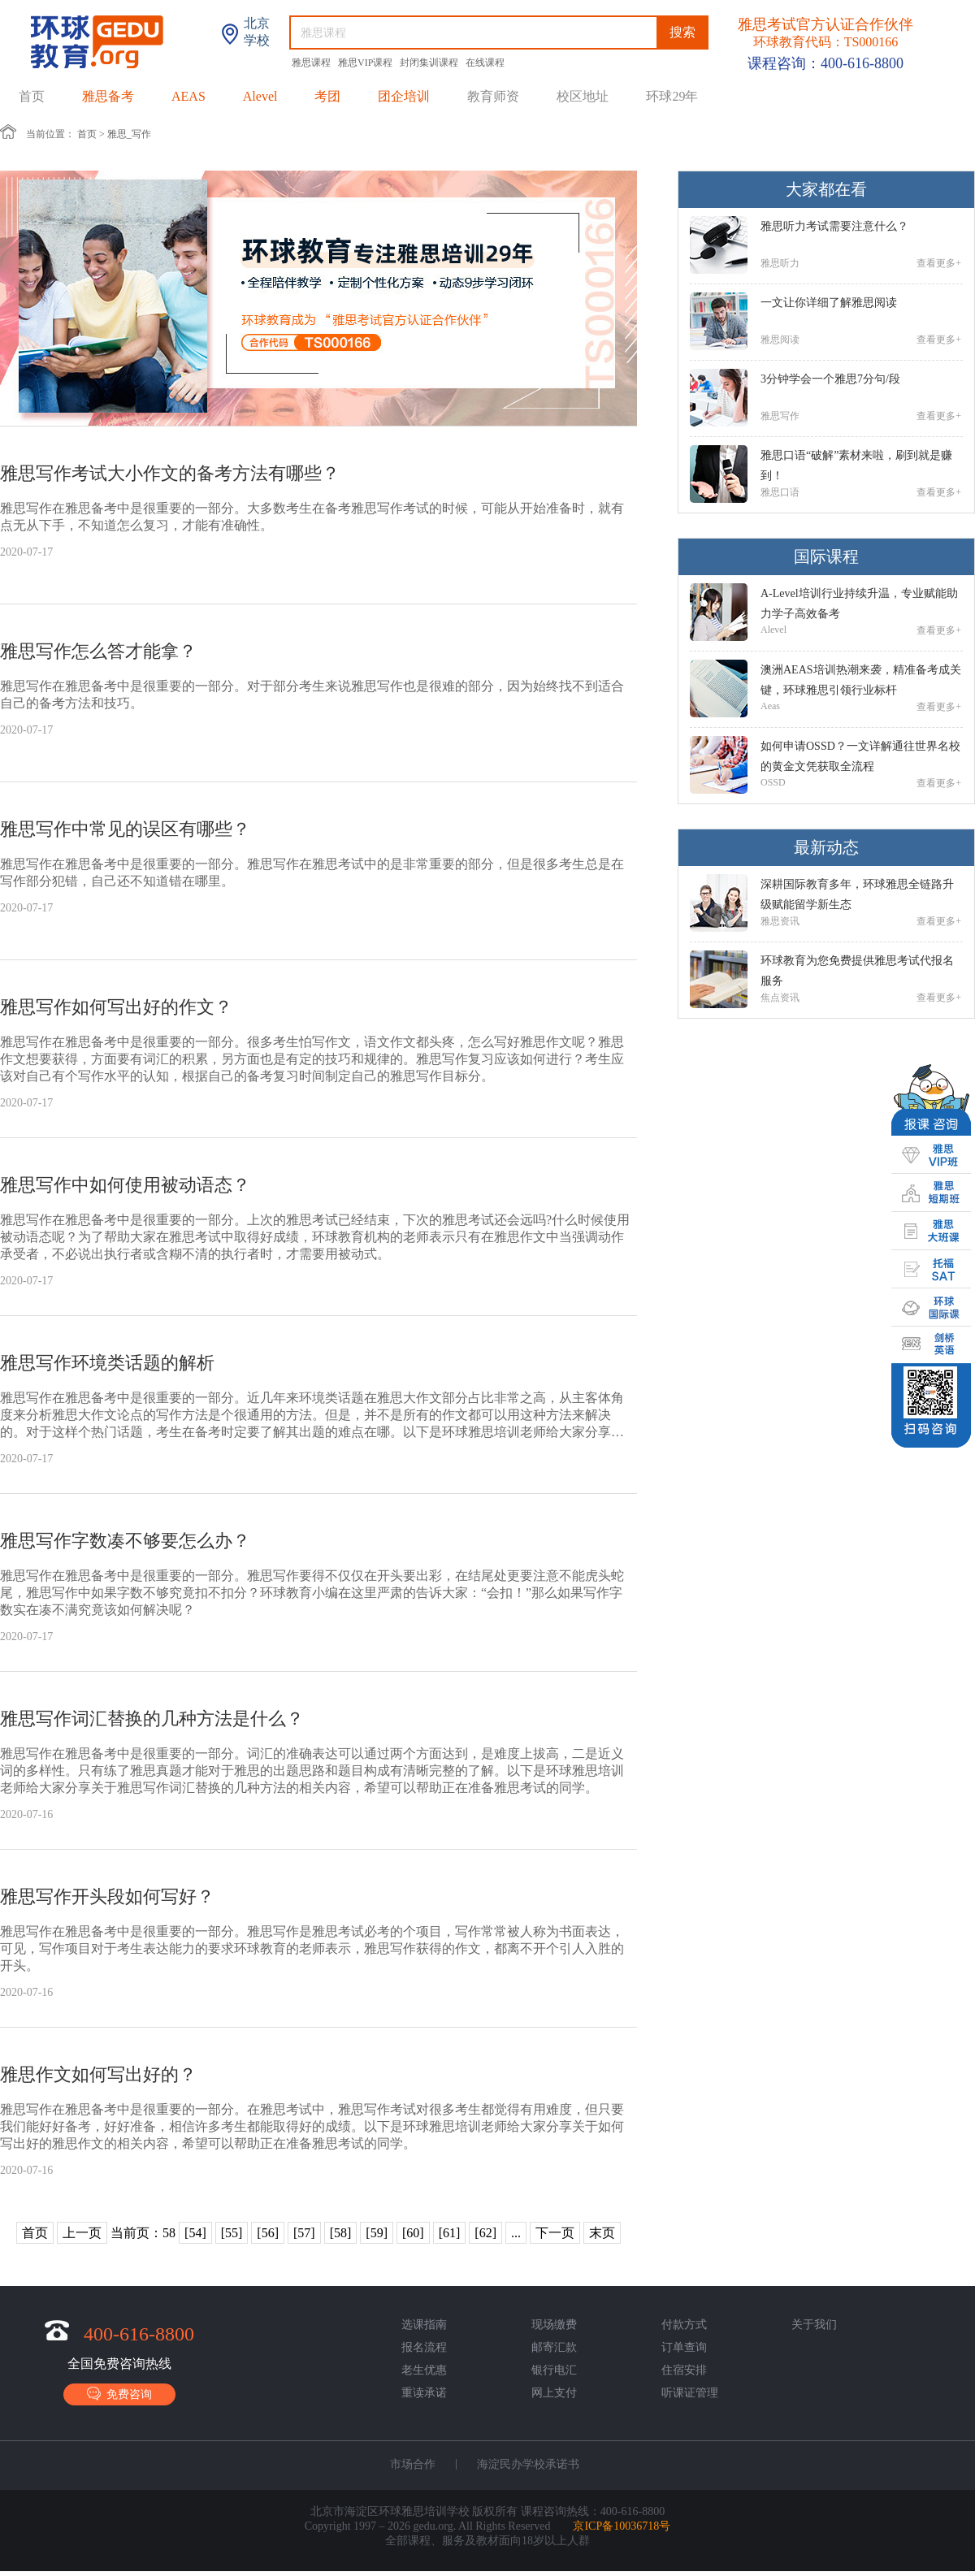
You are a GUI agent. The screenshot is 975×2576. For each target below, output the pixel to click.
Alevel (260, 96)
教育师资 (493, 96)
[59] (377, 2233)
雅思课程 (312, 62)
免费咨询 (119, 2394)
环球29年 (672, 96)
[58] (341, 2233)
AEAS (188, 96)
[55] (232, 2233)
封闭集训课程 (430, 62)
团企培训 (404, 96)
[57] (304, 2233)
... (516, 2233)
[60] (413, 2233)
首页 (32, 96)
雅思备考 (108, 96)
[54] (195, 2233)
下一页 (554, 2233)
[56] (268, 2233)
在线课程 (485, 62)
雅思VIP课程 (366, 62)
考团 (327, 96)
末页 (602, 2233)
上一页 (82, 2233)
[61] (450, 2233)
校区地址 (583, 96)
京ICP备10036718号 (621, 2526)
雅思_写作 (129, 134)
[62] (485, 2233)
